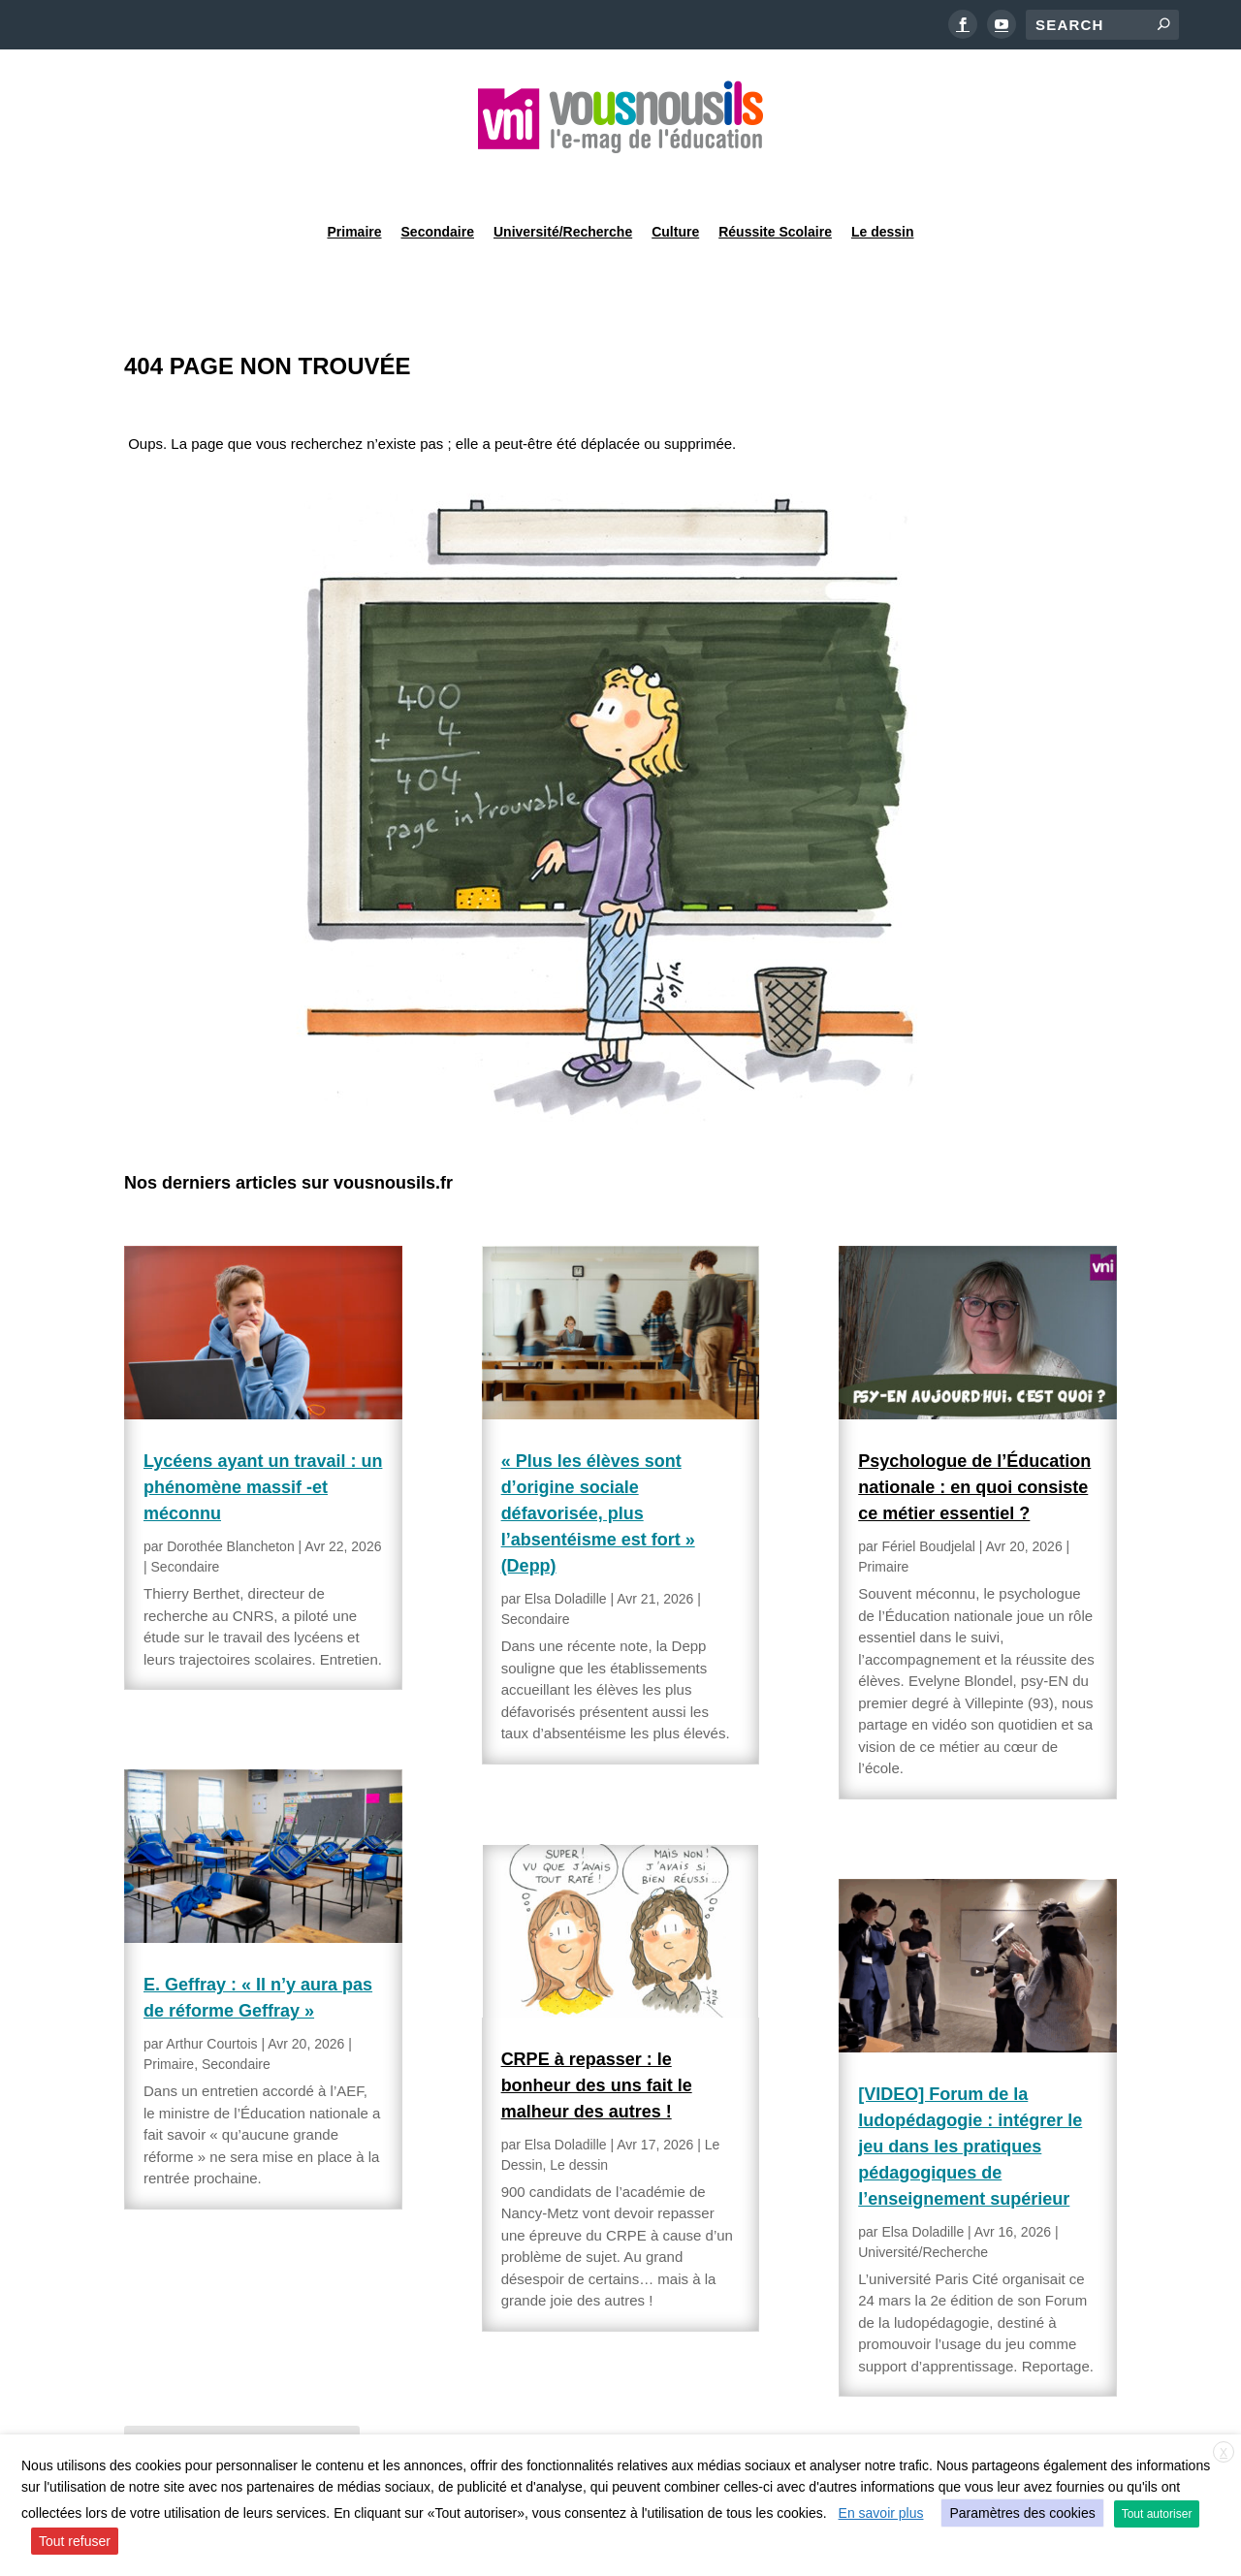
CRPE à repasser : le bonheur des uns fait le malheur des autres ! (596, 2036)
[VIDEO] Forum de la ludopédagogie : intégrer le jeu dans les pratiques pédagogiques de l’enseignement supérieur (970, 2097)
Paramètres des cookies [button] (1022, 2513)
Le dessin (882, 178)
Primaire (354, 178)
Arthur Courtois (211, 1994)
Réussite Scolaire (775, 178)
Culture (675, 178)
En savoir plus (881, 2513)
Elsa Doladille (566, 1549)
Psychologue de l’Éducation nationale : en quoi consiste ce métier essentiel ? (974, 1438)
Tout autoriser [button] (1157, 2514)
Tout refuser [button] (75, 2541)
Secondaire (437, 178)
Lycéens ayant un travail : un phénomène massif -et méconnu (262, 1438)
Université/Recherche (562, 178)
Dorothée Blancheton (231, 1497)
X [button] (1223, 2453)
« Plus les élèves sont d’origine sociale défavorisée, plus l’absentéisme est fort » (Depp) (598, 1464)
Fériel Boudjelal (928, 1497)
